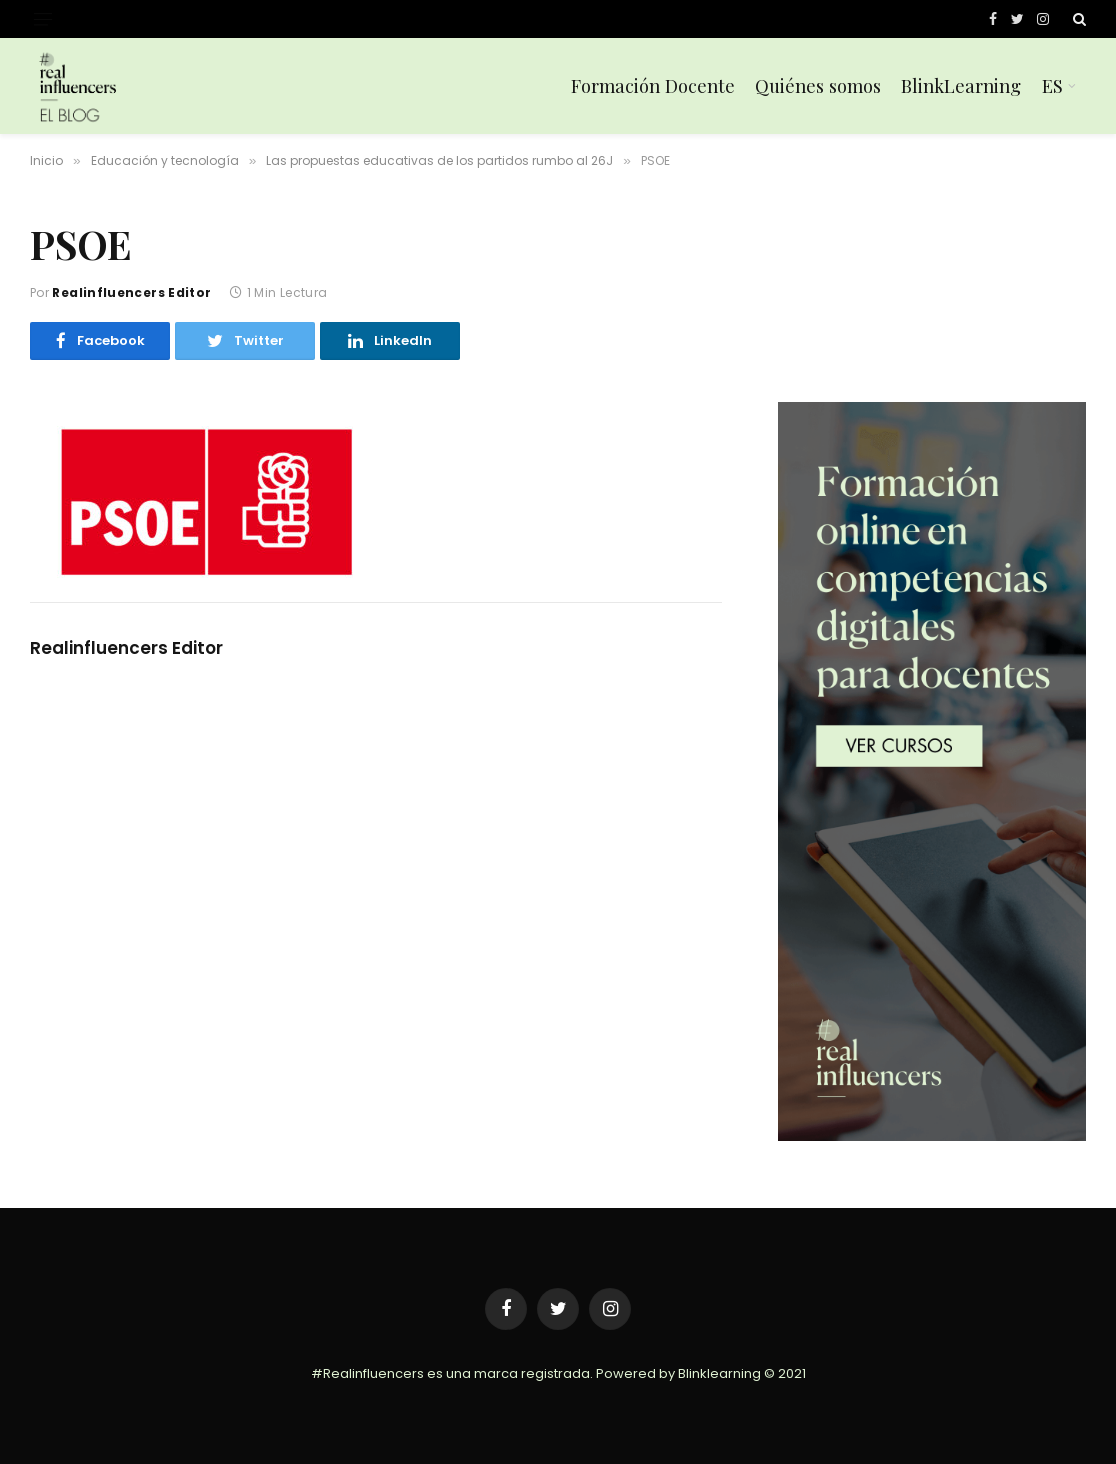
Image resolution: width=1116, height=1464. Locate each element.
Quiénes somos (818, 85)
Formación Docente (653, 85)
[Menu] (43, 19)
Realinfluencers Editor (131, 292)
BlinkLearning (961, 85)
